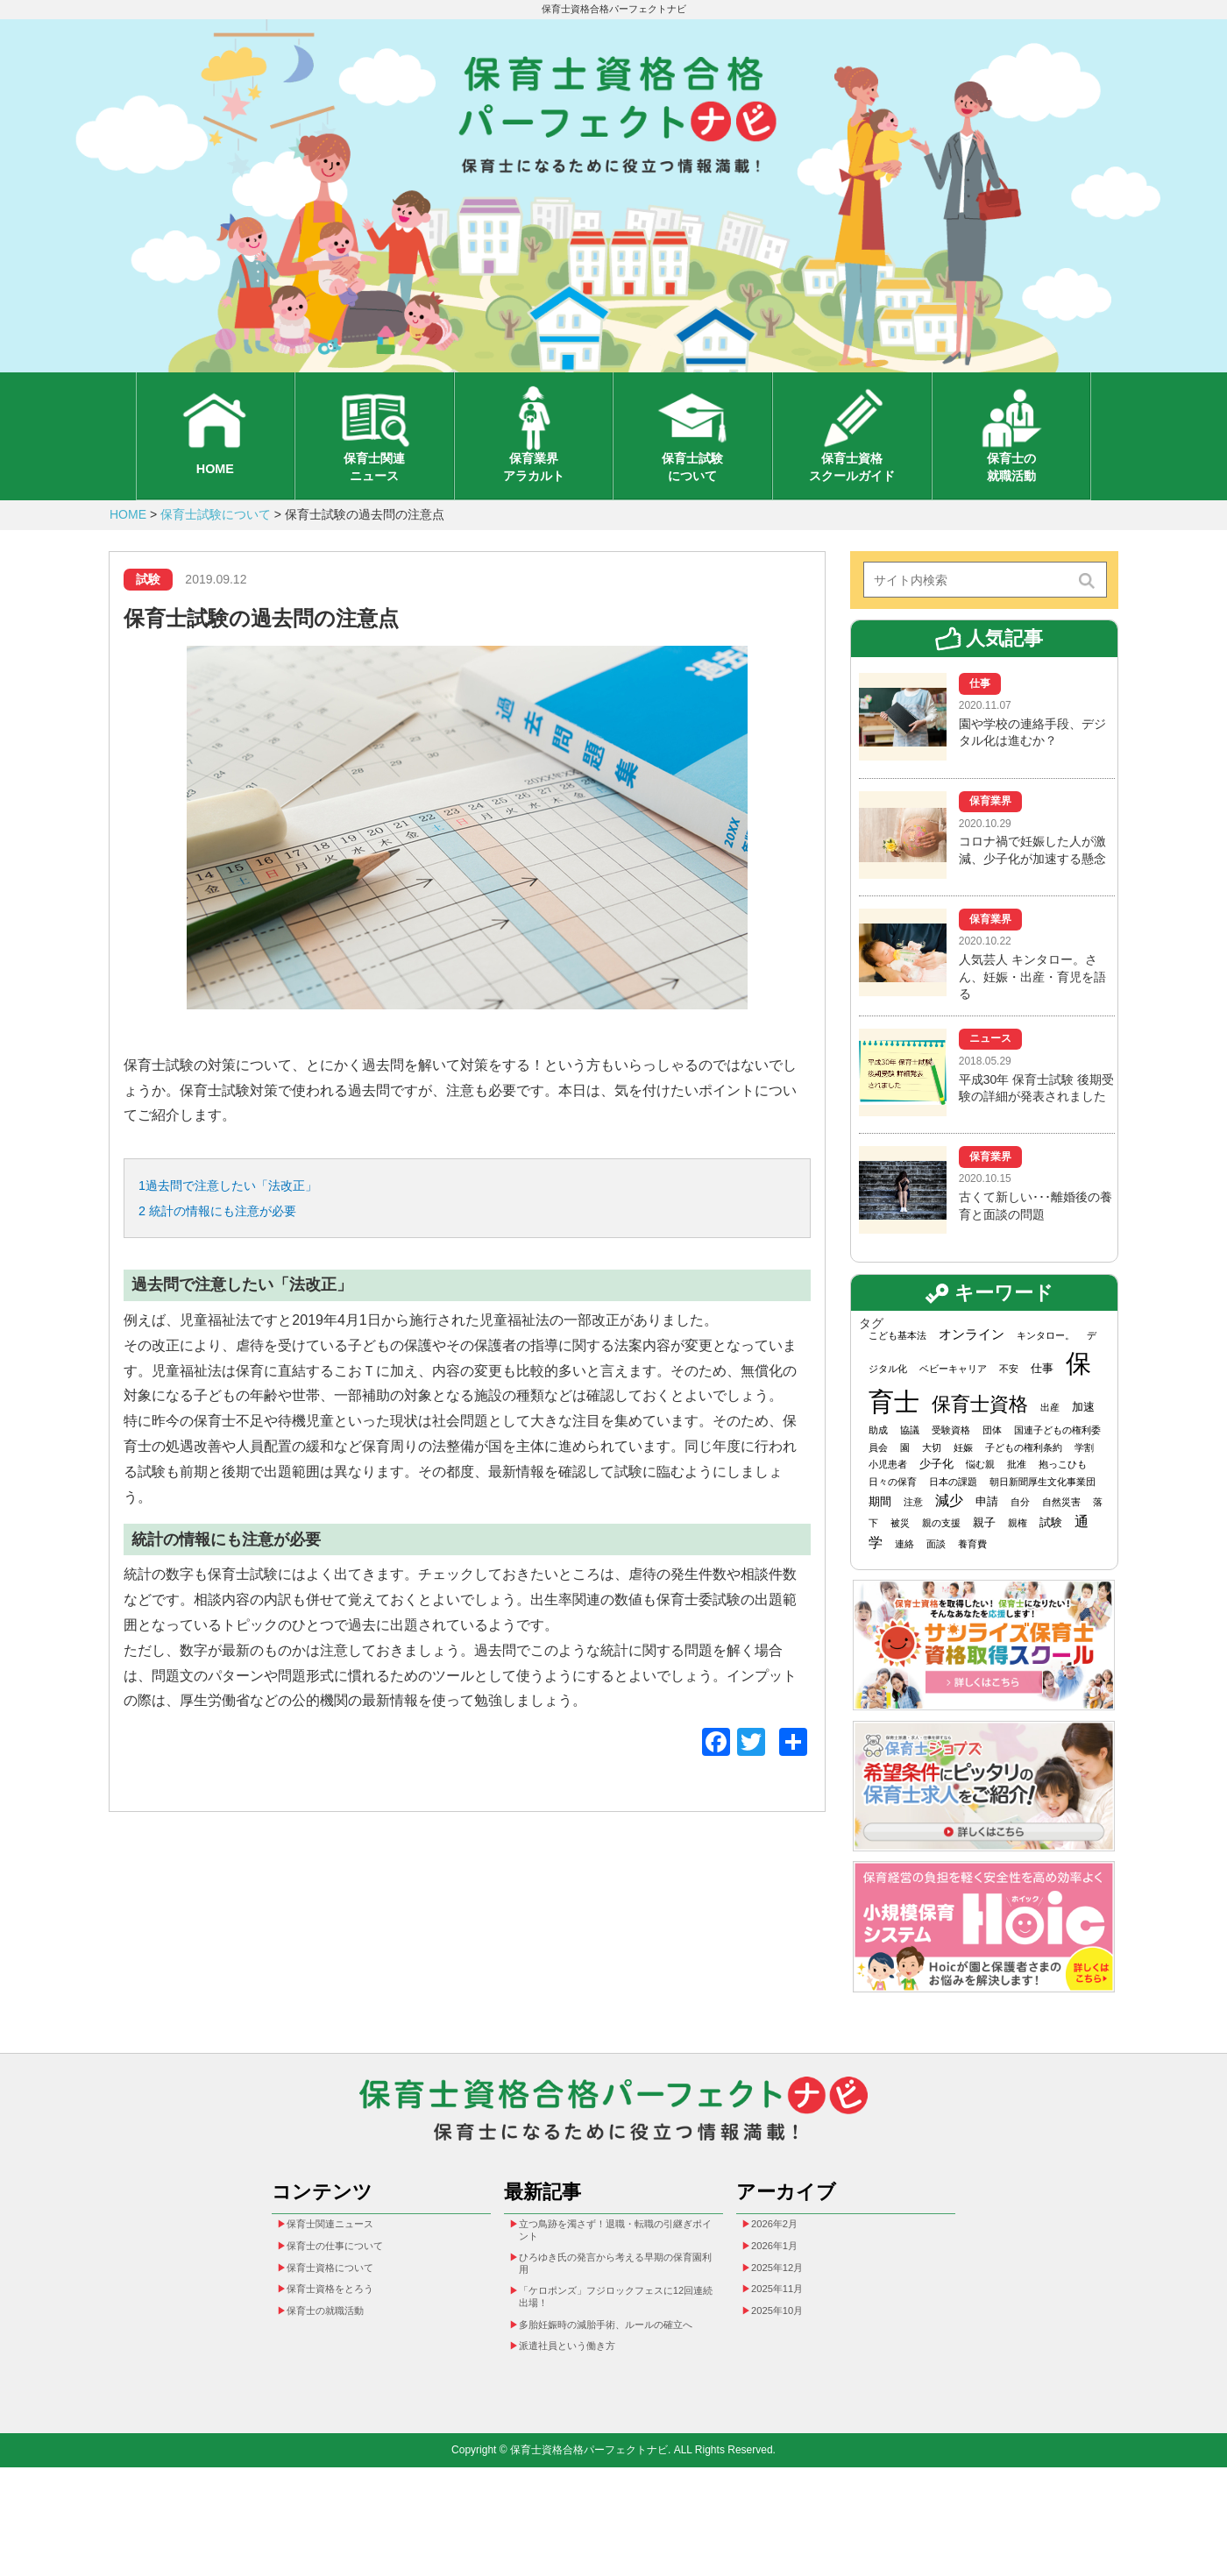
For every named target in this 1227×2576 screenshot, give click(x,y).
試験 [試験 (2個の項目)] (1050, 1558)
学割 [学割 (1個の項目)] (1084, 1483)
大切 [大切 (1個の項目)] (931, 1483)
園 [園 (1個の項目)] (905, 1483)
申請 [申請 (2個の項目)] (986, 1537)
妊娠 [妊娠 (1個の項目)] (963, 1483)
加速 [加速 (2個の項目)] (1083, 1443)
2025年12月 (787, 2339)
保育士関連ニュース (374, 494)
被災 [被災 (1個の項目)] (900, 1558)
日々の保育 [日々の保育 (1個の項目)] (893, 1517)
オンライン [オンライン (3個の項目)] (971, 1371)
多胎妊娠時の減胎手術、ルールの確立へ (614, 2417)
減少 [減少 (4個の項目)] (949, 1536)
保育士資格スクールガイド (852, 494)
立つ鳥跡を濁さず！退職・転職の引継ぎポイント (614, 2292)
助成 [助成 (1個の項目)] (878, 1466)
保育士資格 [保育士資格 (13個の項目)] (980, 1441)
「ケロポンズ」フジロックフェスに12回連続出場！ (614, 2376)
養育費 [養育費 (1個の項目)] (972, 1580)
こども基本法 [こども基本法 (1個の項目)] (897, 1372)
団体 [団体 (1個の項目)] (992, 1466)
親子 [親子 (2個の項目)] (984, 1558)
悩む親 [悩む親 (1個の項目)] (980, 1501)
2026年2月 (784, 2285)
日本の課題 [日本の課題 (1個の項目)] (953, 1517)
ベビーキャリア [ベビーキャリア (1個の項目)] (953, 1405)
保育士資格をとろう (345, 2367)
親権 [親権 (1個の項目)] (1017, 1558)
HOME (214, 497)
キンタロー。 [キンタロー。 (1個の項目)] (1046, 1372)
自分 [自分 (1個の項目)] (1020, 1537)
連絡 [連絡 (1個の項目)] (904, 1580)
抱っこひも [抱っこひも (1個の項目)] (1063, 1501)
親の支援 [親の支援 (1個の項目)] (941, 1558)
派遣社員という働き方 (583, 2452)
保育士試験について (692, 494)
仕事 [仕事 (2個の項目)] (1042, 1405)
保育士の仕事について (351, 2312)
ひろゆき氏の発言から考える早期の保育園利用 (614, 2334)
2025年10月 (787, 2394)
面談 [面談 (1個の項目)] (936, 1580)
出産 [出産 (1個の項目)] (1050, 1444)
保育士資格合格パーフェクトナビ (613, 11)
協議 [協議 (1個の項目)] (909, 1466)
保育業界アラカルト (533, 494)
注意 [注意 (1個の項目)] (913, 1537)
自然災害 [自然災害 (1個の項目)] (1061, 1537)
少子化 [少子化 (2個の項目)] (936, 1500)
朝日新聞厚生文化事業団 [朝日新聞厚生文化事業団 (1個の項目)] (1042, 1517)
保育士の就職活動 (1011, 494)
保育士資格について (345, 2339)
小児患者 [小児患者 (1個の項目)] (888, 1501)
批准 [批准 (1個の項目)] (1016, 1501)
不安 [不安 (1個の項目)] (1008, 1405)
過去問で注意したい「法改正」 (253, 1225)
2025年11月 (787, 2367)
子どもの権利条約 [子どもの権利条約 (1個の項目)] (1023, 1483)
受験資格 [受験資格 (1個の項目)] (951, 1466)
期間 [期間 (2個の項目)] (880, 1537)
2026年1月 (784, 2312)
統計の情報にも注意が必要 (239, 1256)
